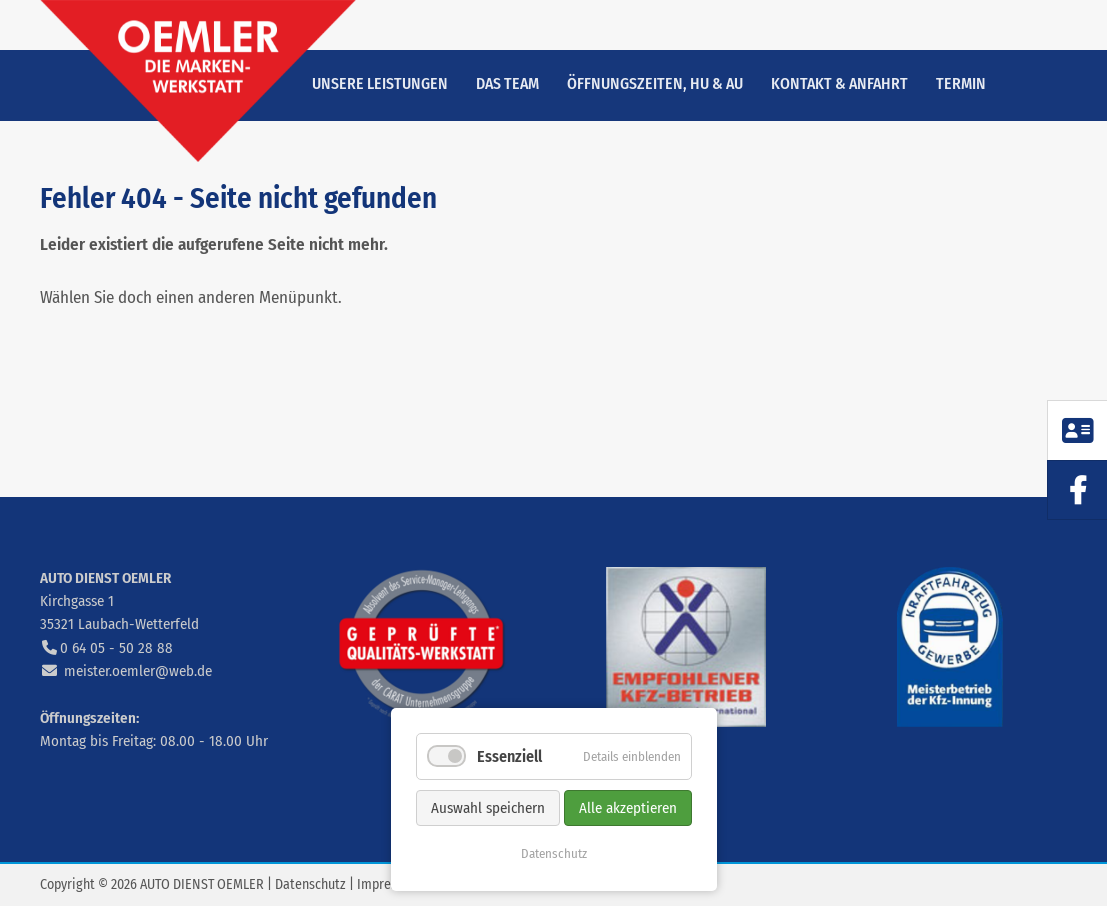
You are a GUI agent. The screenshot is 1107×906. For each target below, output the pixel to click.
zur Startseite (198, 81)
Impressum (389, 884)
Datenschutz (310, 884)
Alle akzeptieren (628, 808)
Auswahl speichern (488, 808)
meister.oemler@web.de (138, 671)
